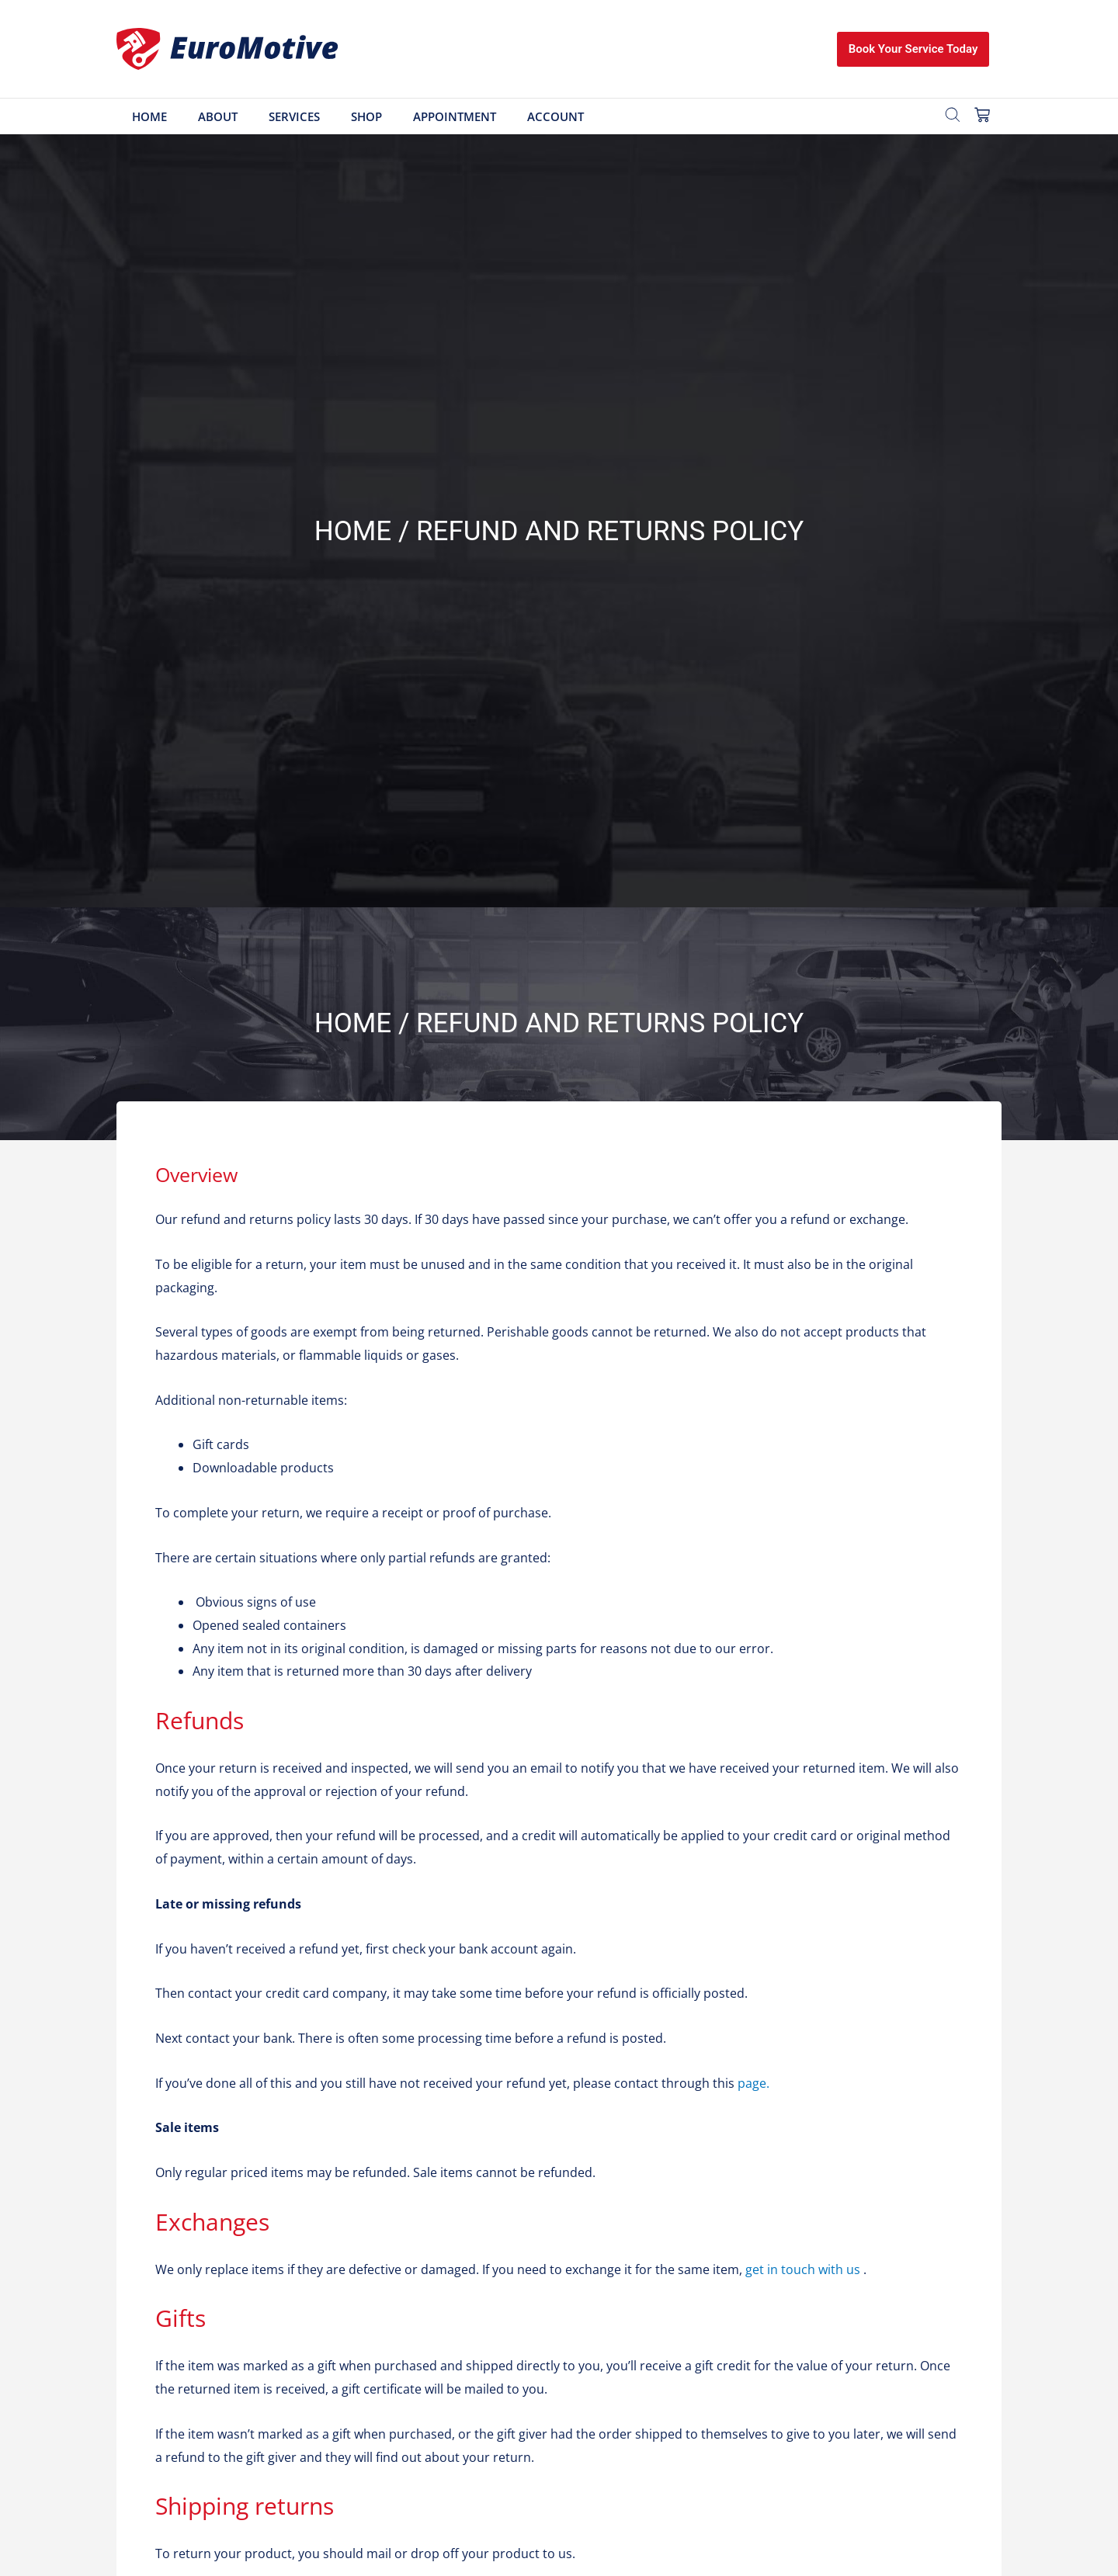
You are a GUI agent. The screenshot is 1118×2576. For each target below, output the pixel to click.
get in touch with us (802, 2269)
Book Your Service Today (913, 49)
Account (555, 116)
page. (753, 2083)
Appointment (454, 116)
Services (294, 116)
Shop (366, 116)
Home (149, 116)
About (218, 116)
